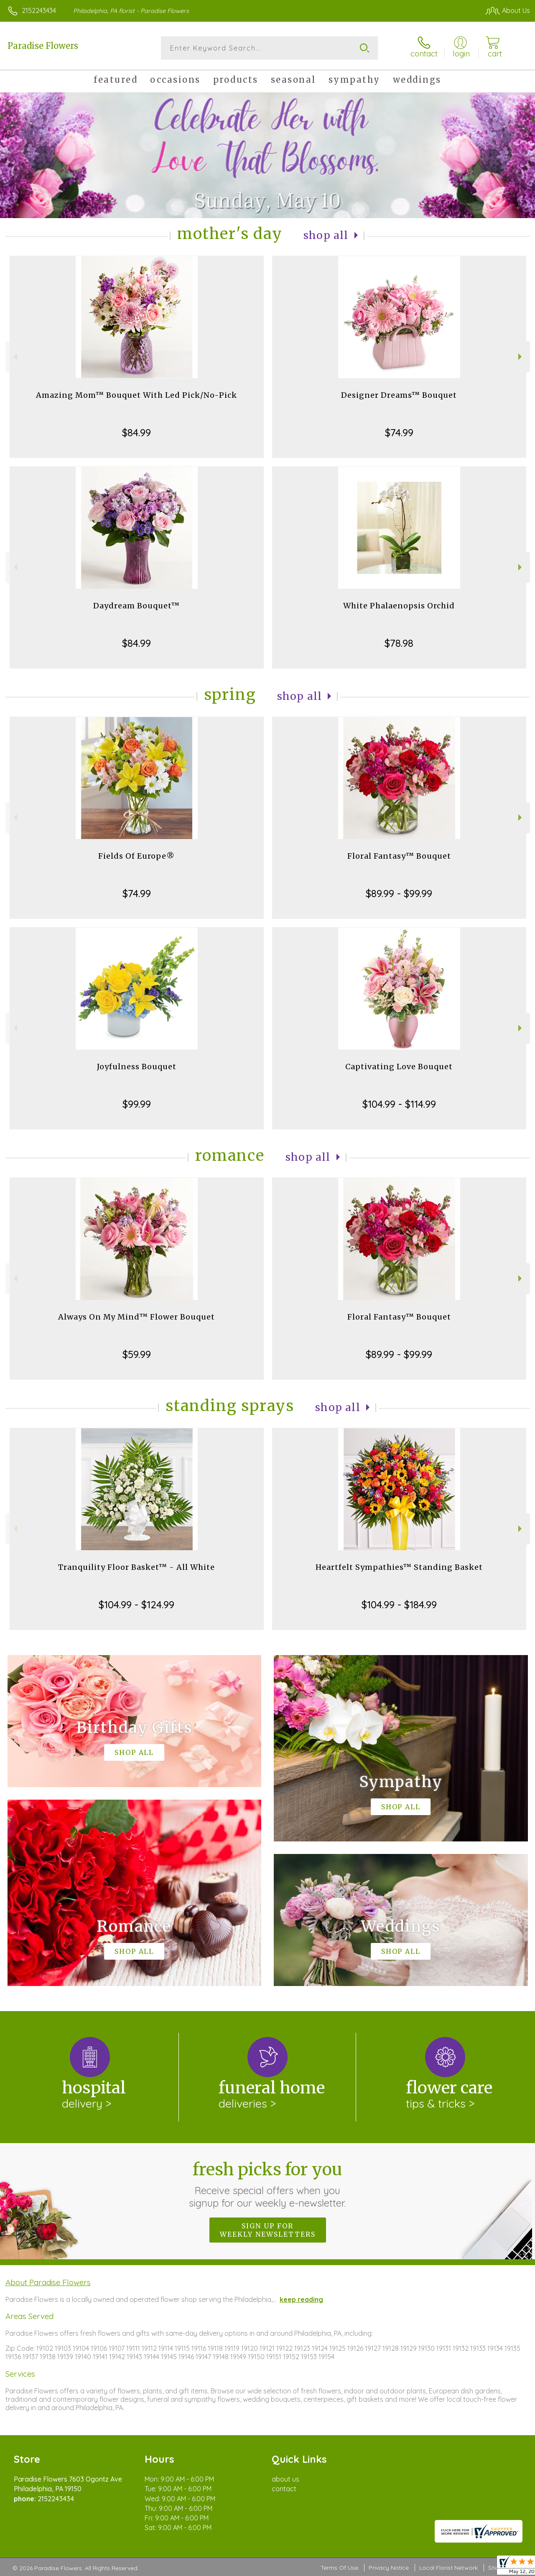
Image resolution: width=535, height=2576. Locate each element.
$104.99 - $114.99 (399, 1104)
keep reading (301, 2299)
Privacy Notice (389, 2567)
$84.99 (136, 432)
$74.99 (399, 432)
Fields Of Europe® (136, 856)
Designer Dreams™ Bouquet (399, 395)
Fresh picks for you (267, 2184)
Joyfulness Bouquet (136, 1066)
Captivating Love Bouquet (399, 1066)
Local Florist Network (448, 2567)
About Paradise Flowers (48, 2282)
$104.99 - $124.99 (136, 1604)
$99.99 (136, 1104)
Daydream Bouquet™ (136, 605)
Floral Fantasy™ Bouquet (399, 856)
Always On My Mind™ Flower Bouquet (136, 1317)
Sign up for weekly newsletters (268, 2230)
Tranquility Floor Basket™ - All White (136, 1567)
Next (521, 356)
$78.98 (399, 643)
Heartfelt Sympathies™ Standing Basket (399, 1567)
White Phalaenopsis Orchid (399, 605)
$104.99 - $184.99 (399, 1604)
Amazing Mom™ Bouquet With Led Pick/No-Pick (136, 395)
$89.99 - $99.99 (399, 893)
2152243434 (39, 10)
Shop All (326, 235)
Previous (14, 356)
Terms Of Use (339, 2567)
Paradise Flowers (43, 46)
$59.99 (136, 1354)
